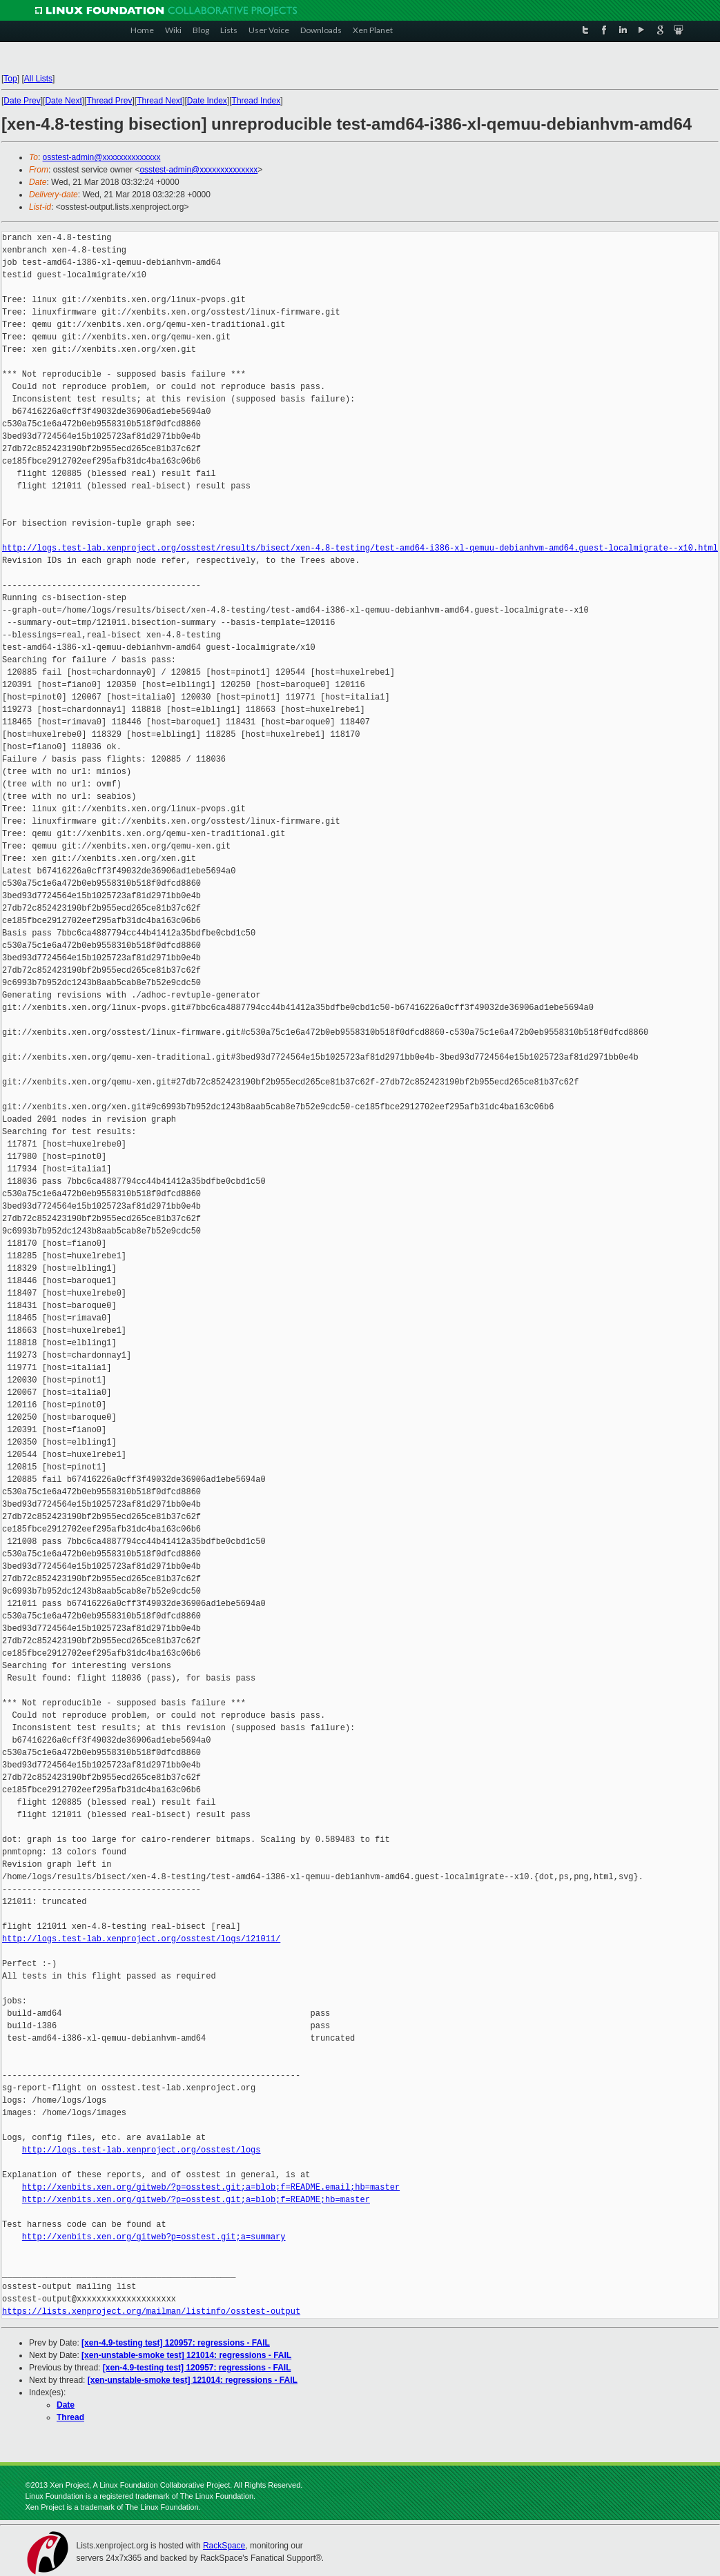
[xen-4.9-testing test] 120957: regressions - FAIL (175, 2343)
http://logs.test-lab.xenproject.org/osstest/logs (141, 2150)
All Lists (38, 78)
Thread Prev (110, 101)
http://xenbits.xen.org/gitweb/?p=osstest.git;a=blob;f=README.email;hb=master (211, 2187)
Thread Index (256, 101)
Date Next (63, 101)
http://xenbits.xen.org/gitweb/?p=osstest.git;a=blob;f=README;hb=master (196, 2200)
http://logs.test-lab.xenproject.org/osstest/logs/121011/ (141, 1939)
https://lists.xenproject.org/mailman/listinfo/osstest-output (151, 2311)
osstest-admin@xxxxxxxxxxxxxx (102, 157)
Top (10, 78)
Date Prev (21, 101)
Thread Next (159, 101)
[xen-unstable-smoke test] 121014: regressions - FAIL (186, 2355)
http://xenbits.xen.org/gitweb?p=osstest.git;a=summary (154, 2237)
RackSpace (224, 2545)
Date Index (207, 101)
